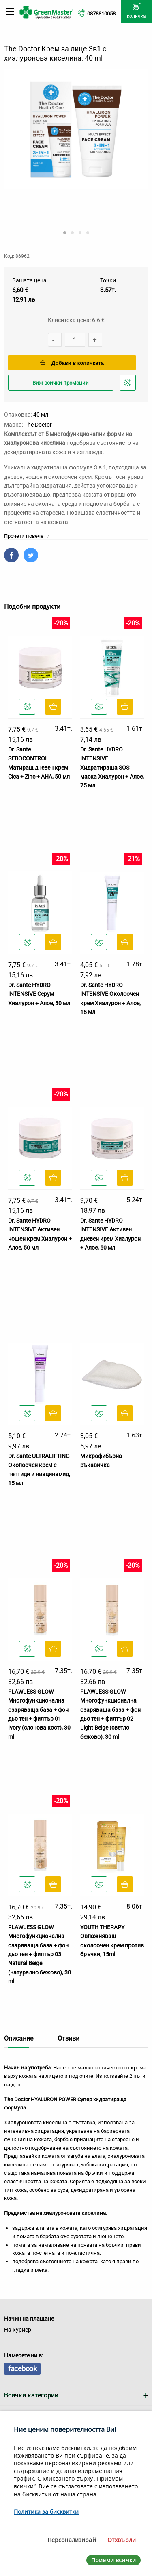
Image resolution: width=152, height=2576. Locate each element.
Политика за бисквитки (46, 2511)
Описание (18, 2038)
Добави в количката (72, 363)
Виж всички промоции (60, 383)
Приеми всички (113, 2560)
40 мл (40, 414)
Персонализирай (71, 2540)
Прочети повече (27, 536)
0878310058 (101, 14)
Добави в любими (129, 385)
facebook (22, 2368)
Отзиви (68, 2038)
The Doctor (38, 424)
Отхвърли (121, 2540)
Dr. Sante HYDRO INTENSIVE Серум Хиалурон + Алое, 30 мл (39, 994)
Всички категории (31, 2395)
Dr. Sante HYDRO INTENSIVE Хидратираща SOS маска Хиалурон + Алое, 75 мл (112, 767)
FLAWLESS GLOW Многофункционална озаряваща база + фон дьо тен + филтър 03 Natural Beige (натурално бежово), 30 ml (39, 1954)
